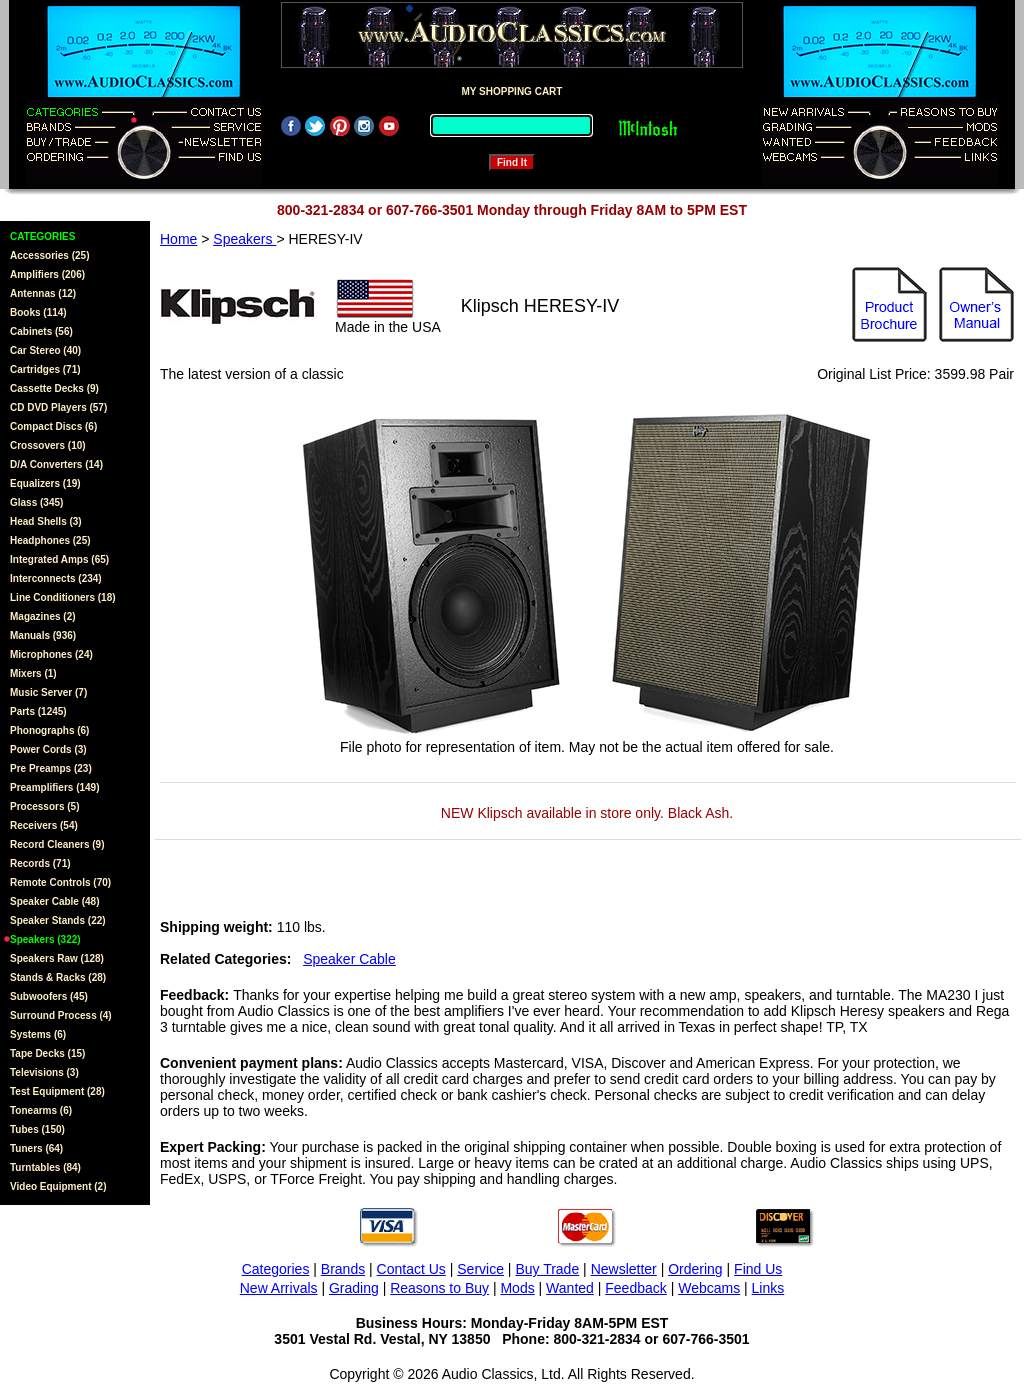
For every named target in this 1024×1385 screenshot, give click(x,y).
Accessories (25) (50, 255)
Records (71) (40, 863)
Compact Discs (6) (53, 426)
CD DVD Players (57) (58, 407)
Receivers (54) (44, 825)
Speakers (244, 239)
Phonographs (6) (49, 730)
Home (178, 239)
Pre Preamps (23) (51, 768)
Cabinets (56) (41, 331)
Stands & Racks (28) (58, 977)
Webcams (709, 1288)
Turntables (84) (45, 1167)
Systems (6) (38, 1034)
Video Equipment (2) (58, 1186)
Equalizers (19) (45, 483)
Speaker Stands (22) (58, 920)
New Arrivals (279, 1288)
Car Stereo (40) (45, 350)
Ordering (695, 1269)
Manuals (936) (43, 635)
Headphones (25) (50, 540)
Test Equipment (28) (57, 1091)
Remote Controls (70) (60, 882)
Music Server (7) (48, 692)
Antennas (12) (43, 293)
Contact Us (411, 1269)
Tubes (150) (37, 1129)
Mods (517, 1288)
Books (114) (38, 312)
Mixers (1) (33, 673)
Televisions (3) (44, 1072)
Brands (343, 1269)
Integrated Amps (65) (59, 559)
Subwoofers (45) (49, 996)
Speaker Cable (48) (55, 901)
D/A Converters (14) (56, 464)
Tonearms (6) (41, 1110)
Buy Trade (547, 1269)
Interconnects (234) (56, 578)
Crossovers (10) (48, 445)
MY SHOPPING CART (512, 91)
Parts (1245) (38, 711)
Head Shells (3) (46, 521)
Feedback (635, 1288)
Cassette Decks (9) (54, 388)
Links (768, 1288)
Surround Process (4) (61, 1015)
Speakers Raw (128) (57, 958)
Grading (354, 1288)
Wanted (570, 1288)
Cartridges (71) (45, 369)
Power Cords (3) (48, 749)
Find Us (758, 1269)
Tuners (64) (36, 1148)
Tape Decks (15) (47, 1053)
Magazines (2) (43, 616)
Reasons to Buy (439, 1288)
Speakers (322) (45, 939)
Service (480, 1269)
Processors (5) (44, 806)
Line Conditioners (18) (63, 597)
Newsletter (624, 1269)
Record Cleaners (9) (57, 844)
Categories (276, 1269)
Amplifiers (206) (47, 274)
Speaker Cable (349, 959)
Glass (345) (36, 502)
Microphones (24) (51, 654)
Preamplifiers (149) (55, 787)
